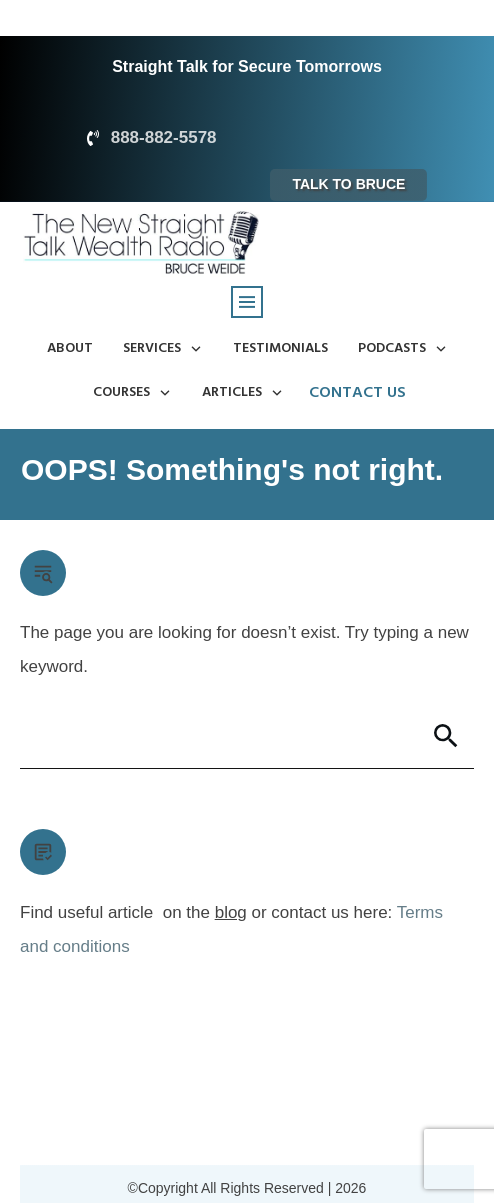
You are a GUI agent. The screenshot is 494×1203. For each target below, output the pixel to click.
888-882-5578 (164, 137)
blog (231, 912)
